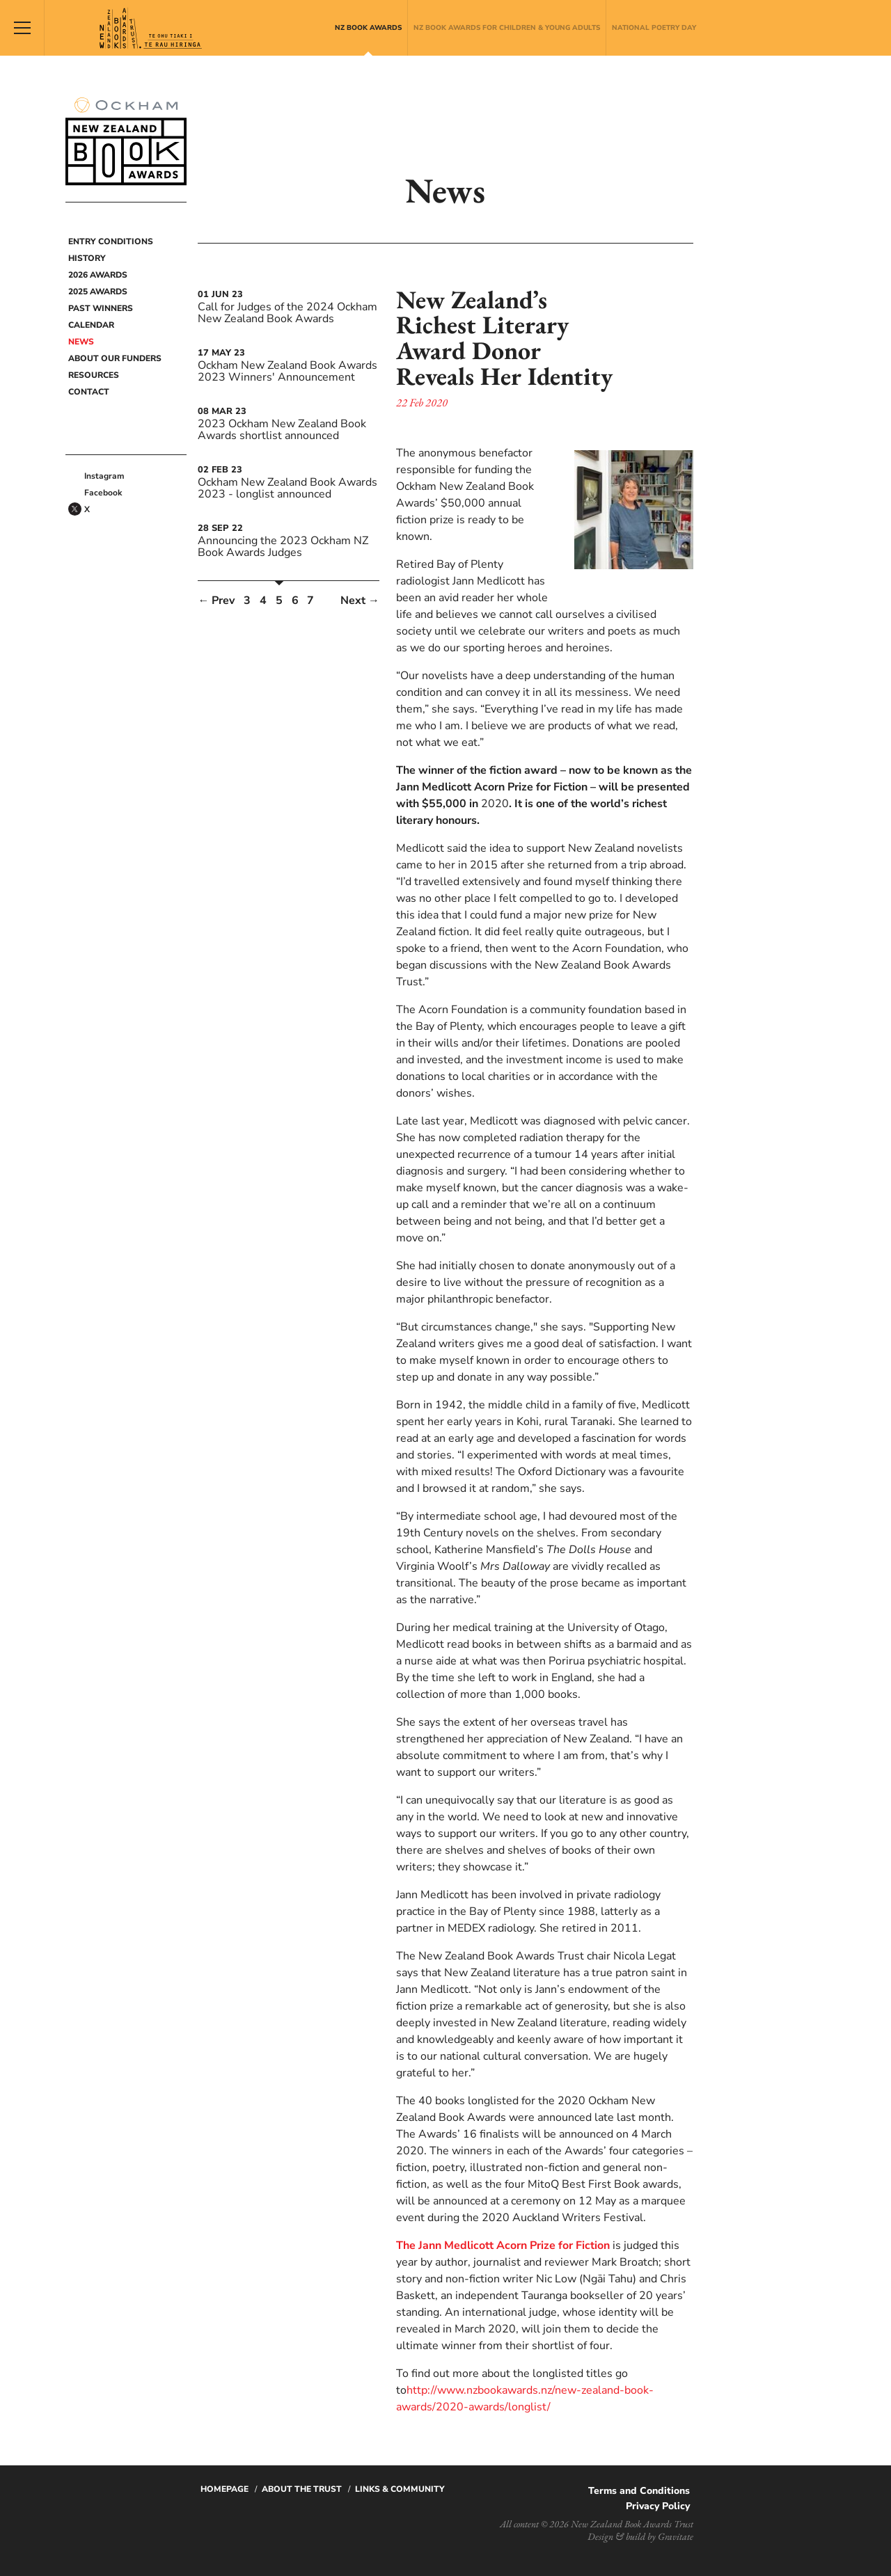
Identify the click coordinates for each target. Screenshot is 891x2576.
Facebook (103, 492)
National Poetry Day (654, 28)
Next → (359, 600)
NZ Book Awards (368, 28)
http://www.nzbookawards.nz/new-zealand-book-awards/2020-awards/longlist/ (525, 2399)
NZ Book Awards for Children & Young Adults (506, 28)
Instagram (104, 476)
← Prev (216, 600)
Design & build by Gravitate (640, 2536)
